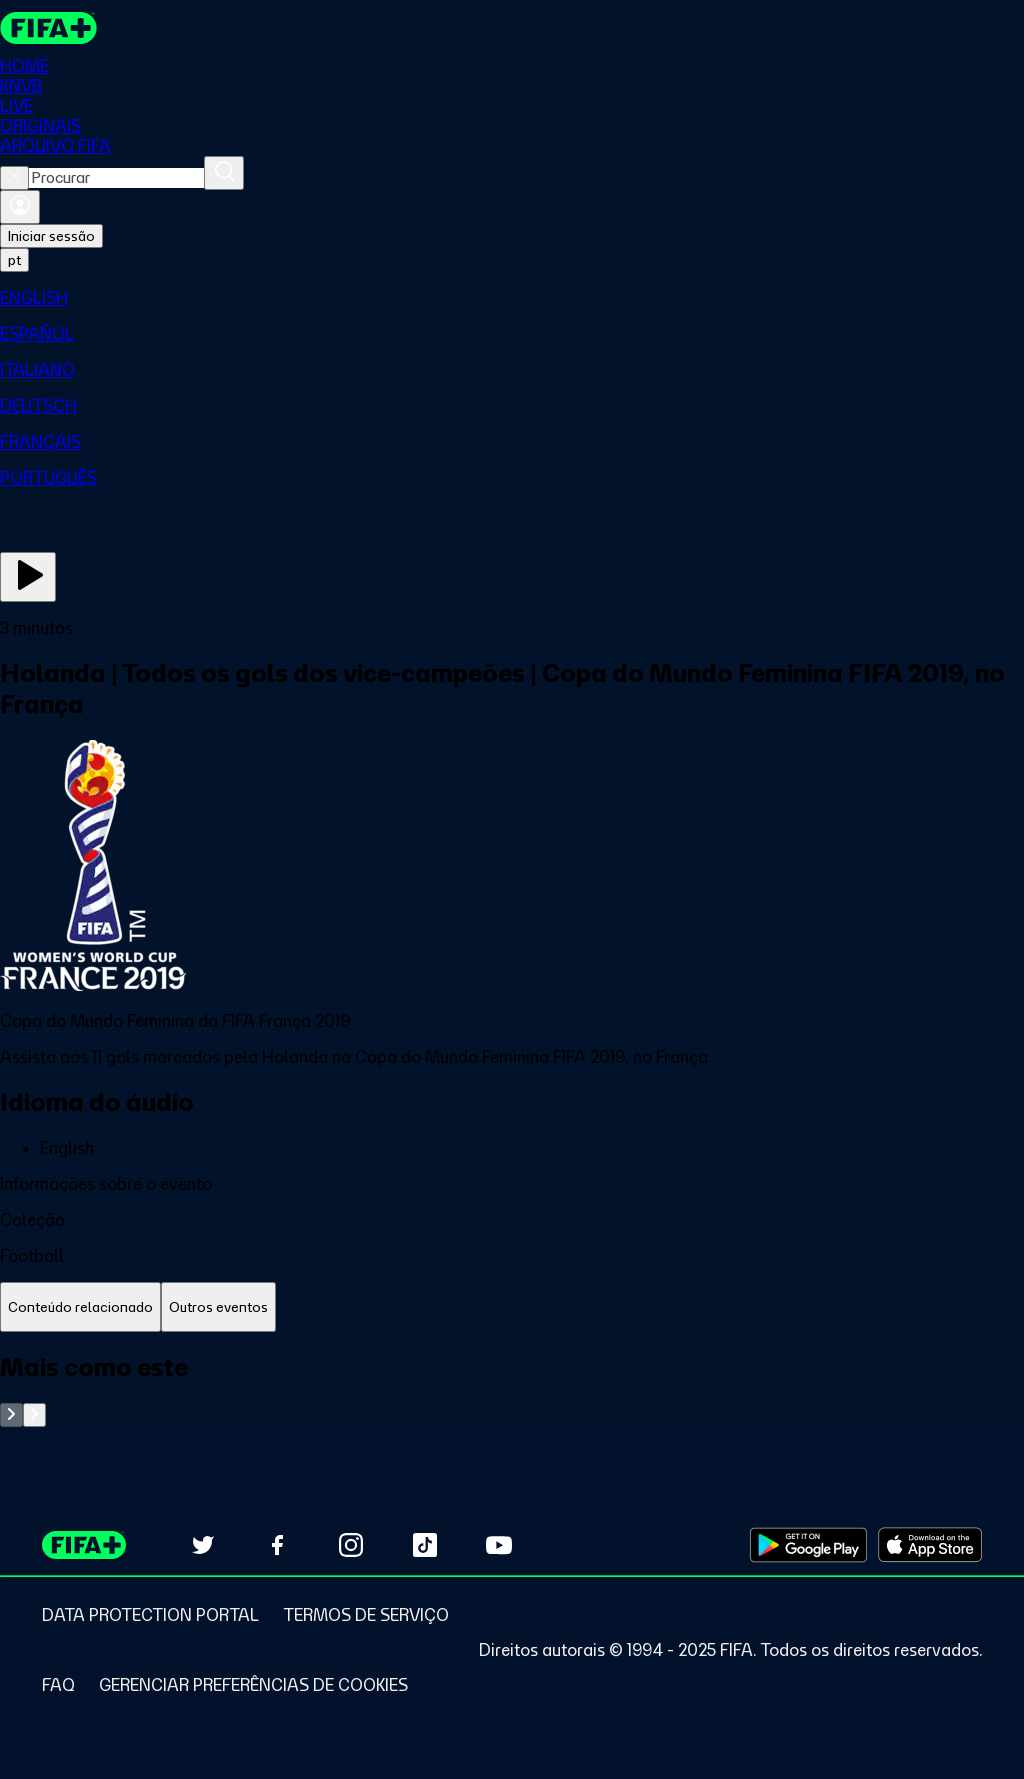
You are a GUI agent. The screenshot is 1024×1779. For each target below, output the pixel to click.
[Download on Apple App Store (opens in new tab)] (930, 1545)
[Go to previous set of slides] (11, 1415)
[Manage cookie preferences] (253, 1685)
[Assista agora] (28, 577)
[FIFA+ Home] (48, 28)
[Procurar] (224, 173)
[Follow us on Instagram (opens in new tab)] (351, 1545)
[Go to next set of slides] (34, 1415)
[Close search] (14, 178)
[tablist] (512, 1307)
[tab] (80, 1307)
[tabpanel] (512, 1389)
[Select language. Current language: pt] (14, 260)
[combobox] (116, 178)
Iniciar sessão (51, 236)
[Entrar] (20, 207)
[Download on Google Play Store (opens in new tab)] (808, 1545)
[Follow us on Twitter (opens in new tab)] (203, 1545)
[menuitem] (512, 298)
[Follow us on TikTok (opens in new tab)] (425, 1545)
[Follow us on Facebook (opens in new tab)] (277, 1545)
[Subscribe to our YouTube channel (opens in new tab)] (499, 1545)
